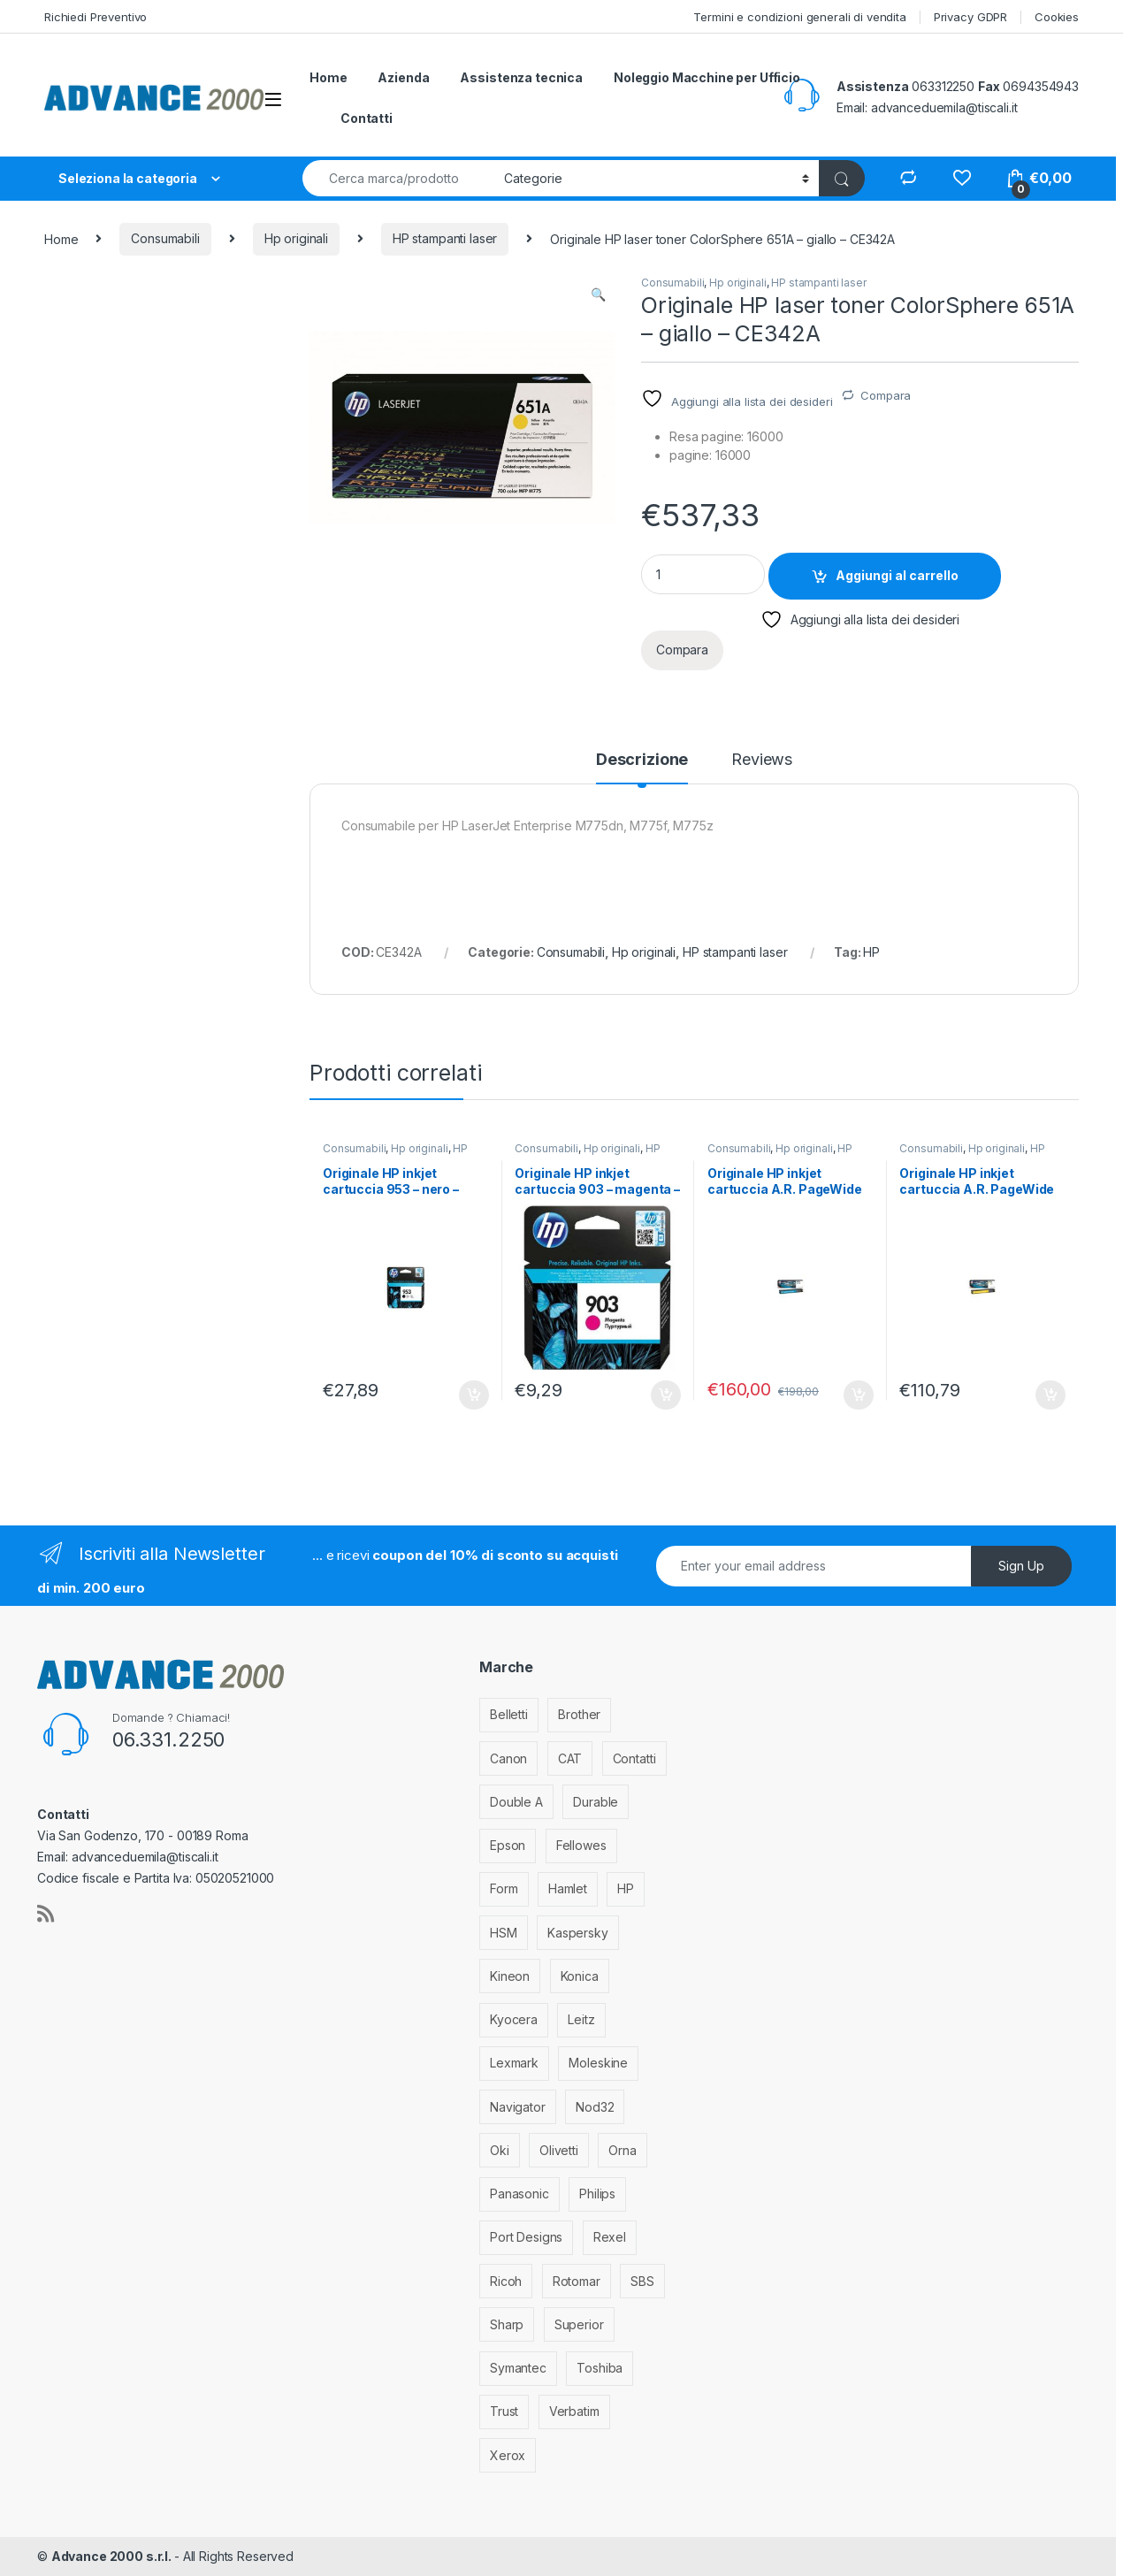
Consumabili (165, 238)
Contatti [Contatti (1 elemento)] (634, 1758)
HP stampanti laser (445, 238)
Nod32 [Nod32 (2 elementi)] (595, 2106)
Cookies (1057, 17)
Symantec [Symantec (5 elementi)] (518, 2367)
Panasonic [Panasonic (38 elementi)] (519, 2193)
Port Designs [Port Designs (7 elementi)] (526, 2236)
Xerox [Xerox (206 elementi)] (507, 2455)
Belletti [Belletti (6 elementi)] (509, 1714)
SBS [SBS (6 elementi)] (642, 2281)
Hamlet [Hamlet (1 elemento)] (567, 1888)
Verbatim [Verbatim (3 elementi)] (574, 2411)
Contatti (366, 118)
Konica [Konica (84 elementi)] (580, 1976)
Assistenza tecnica (521, 77)
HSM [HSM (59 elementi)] (503, 1932)
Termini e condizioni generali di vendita (799, 17)
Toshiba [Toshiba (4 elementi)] (600, 2367)
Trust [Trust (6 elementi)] (504, 2411)
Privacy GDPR (970, 17)
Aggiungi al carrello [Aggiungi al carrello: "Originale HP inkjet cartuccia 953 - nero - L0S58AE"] (474, 1395)
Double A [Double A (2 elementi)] (516, 1801)
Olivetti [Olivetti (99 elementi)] (558, 2150)
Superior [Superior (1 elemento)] (579, 2324)
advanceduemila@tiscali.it (944, 107)
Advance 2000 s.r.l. (112, 2556)
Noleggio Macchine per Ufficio (707, 77)
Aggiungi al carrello (897, 575)
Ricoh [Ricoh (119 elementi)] (506, 2281)
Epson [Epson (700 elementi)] (507, 1845)
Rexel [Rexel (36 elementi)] (609, 2236)
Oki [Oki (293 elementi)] (499, 2150)
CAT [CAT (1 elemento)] (570, 1758)
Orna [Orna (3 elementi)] (622, 2150)
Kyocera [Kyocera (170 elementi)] (514, 2019)
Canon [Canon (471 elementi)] (508, 1758)
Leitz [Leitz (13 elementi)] (581, 2019)
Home (328, 77)
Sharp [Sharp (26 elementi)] (506, 2324)
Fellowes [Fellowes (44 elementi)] (581, 1845)
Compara (885, 395)
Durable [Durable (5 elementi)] (595, 1801)
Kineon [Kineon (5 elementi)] (510, 1976)
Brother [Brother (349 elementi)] (579, 1714)
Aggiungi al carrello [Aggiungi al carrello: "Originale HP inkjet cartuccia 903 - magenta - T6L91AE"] (666, 1395)
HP (871, 951)
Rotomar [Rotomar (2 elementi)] (576, 2281)
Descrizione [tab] (642, 760)
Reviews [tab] (761, 760)
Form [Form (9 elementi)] (503, 1888)
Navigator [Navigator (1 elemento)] (518, 2106)
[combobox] (398, 178)
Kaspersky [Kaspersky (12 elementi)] (577, 1932)
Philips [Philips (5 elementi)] (597, 2193)
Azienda (403, 77)
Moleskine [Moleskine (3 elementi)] (598, 2062)
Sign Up (1021, 1565)
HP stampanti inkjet (395, 1154)
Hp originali (296, 238)
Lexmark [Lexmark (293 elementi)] (514, 2062)
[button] (598, 294)
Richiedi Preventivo (95, 17)
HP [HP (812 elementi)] (625, 1888)
